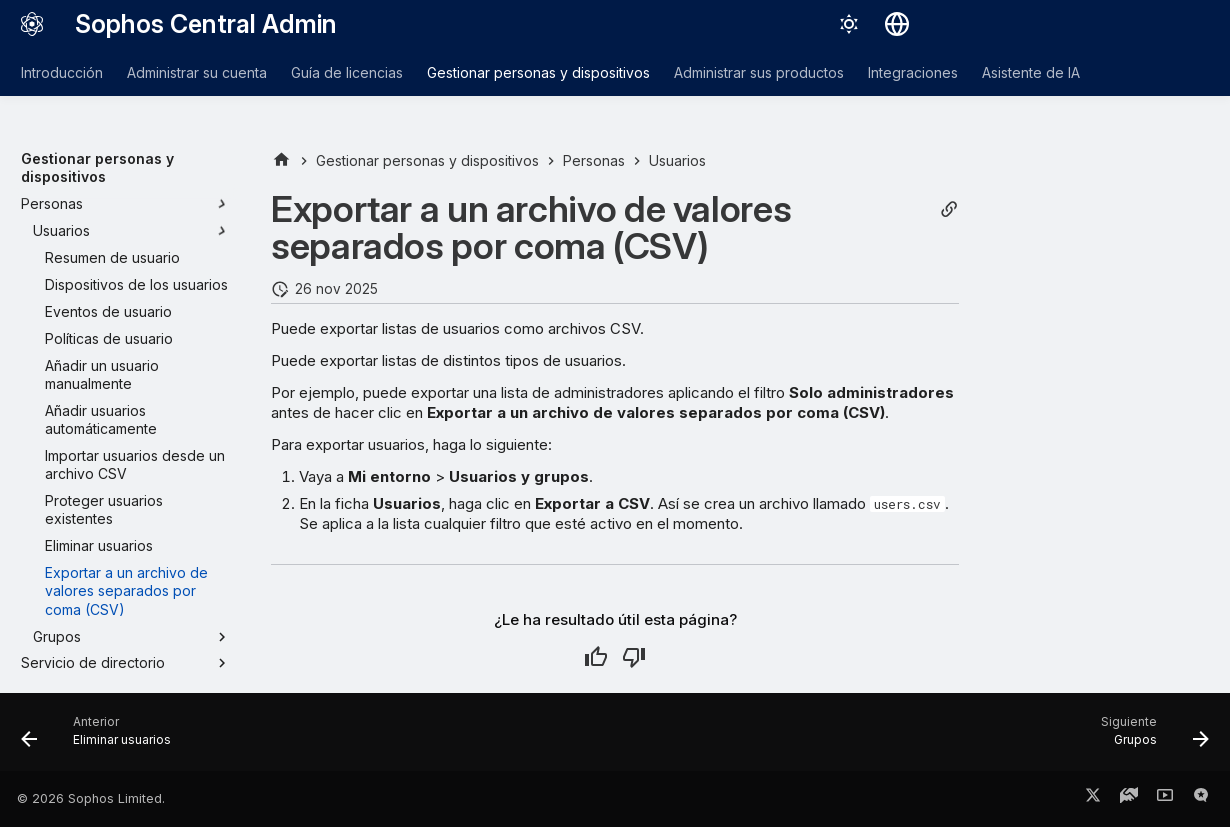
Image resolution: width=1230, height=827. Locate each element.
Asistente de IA (1031, 72)
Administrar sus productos (759, 72)
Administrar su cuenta (197, 72)
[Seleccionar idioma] (897, 24)
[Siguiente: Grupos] (1148, 738)
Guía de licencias (347, 72)
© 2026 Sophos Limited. (91, 798)
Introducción (62, 72)
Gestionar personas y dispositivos (538, 72)
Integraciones (913, 72)
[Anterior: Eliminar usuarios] (102, 738)
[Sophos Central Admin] (32, 24)
